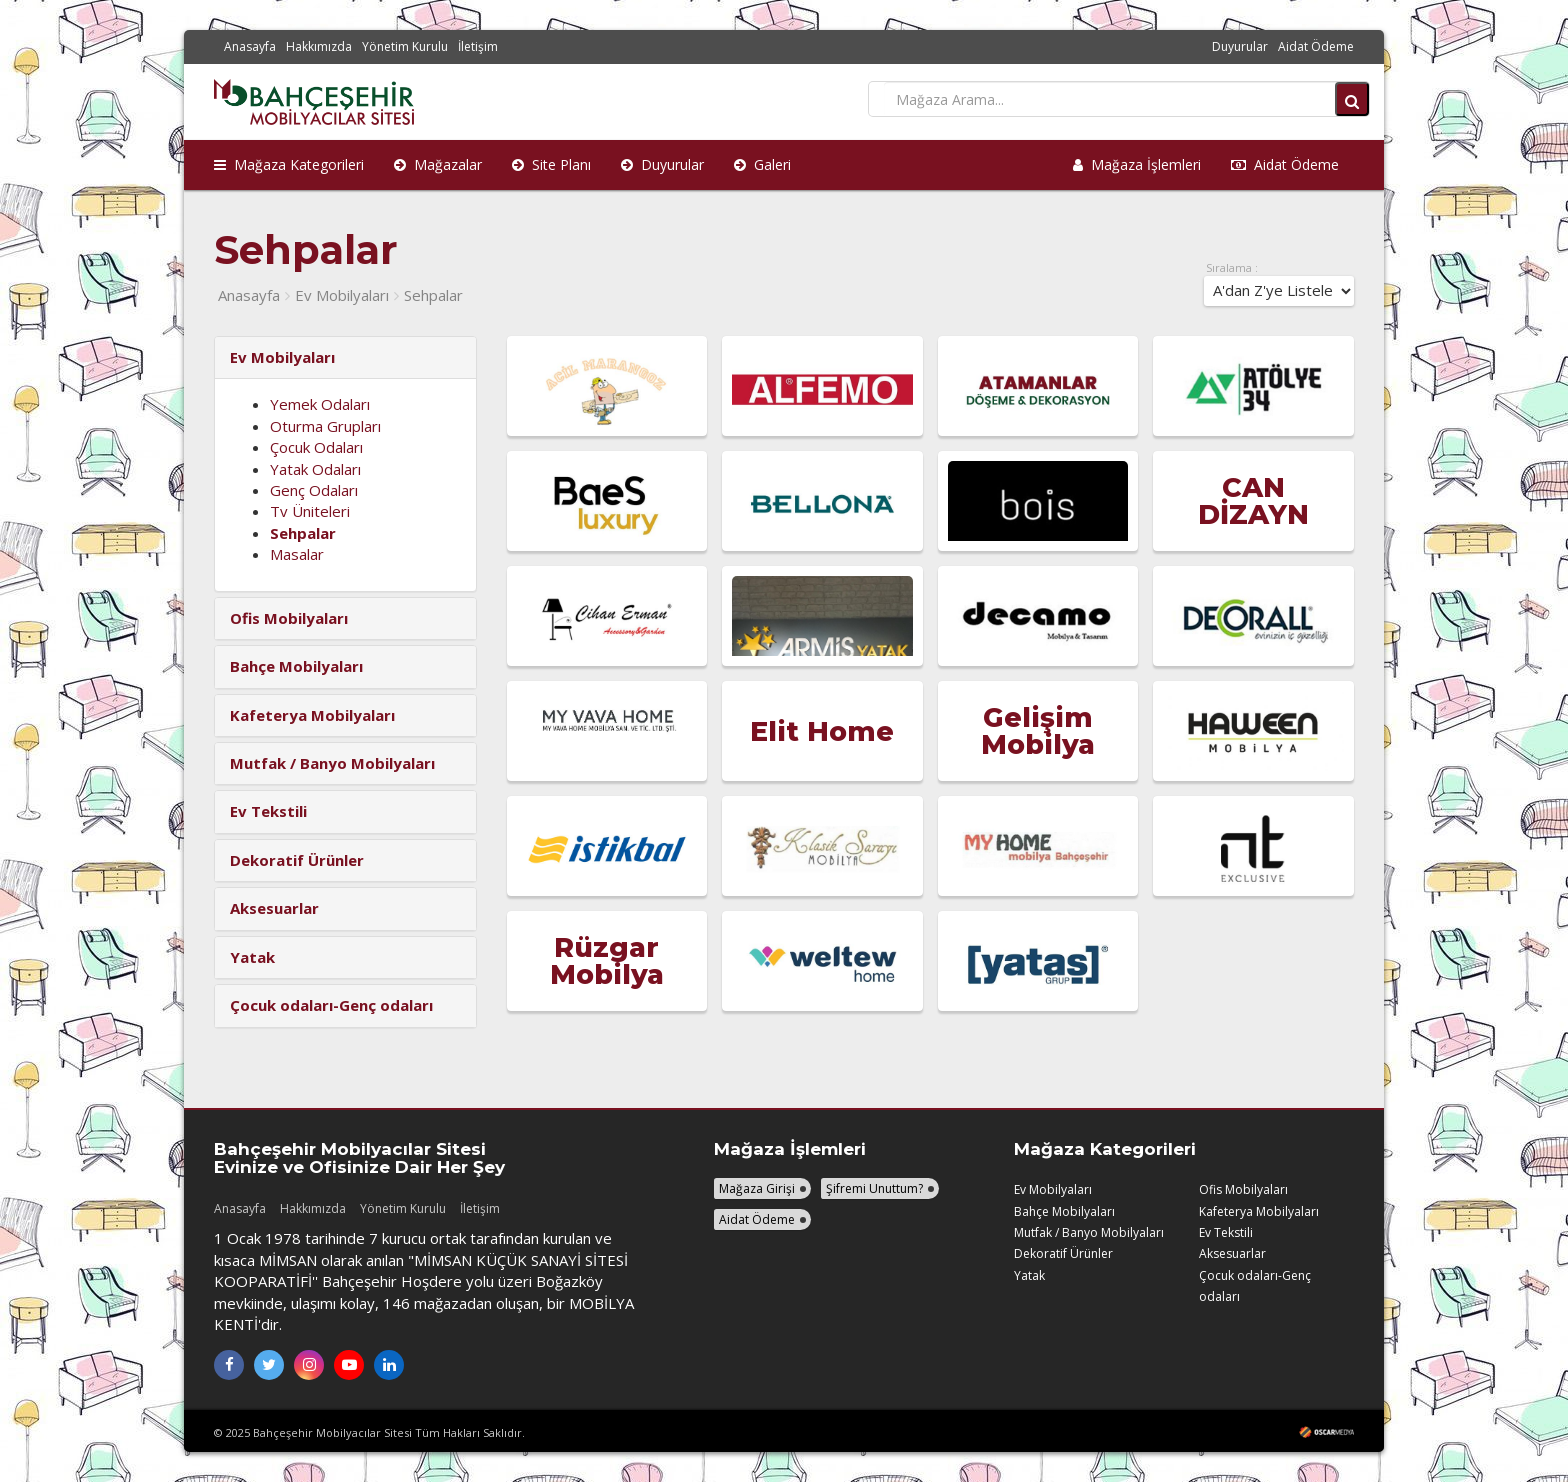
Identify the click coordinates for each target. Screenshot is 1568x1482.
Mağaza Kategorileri (289, 164)
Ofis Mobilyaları (1243, 1189)
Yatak (1029, 1275)
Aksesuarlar (1232, 1253)
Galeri (762, 164)
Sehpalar (433, 295)
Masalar (297, 554)
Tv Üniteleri (310, 511)
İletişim (478, 46)
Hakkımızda (319, 46)
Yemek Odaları (320, 404)
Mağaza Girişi (757, 1188)
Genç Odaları (314, 490)
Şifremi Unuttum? (874, 1188)
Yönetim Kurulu (405, 46)
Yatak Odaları (315, 469)
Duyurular (1240, 46)
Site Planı (551, 164)
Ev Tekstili (1226, 1232)
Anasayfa (250, 46)
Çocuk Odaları (316, 447)
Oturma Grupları (325, 426)
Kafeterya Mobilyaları (1259, 1211)
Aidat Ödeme (1316, 46)
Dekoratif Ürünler (1063, 1253)
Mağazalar (438, 164)
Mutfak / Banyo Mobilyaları (1089, 1232)
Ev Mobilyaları (342, 295)
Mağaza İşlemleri (1137, 164)
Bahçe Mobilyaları (1064, 1211)
